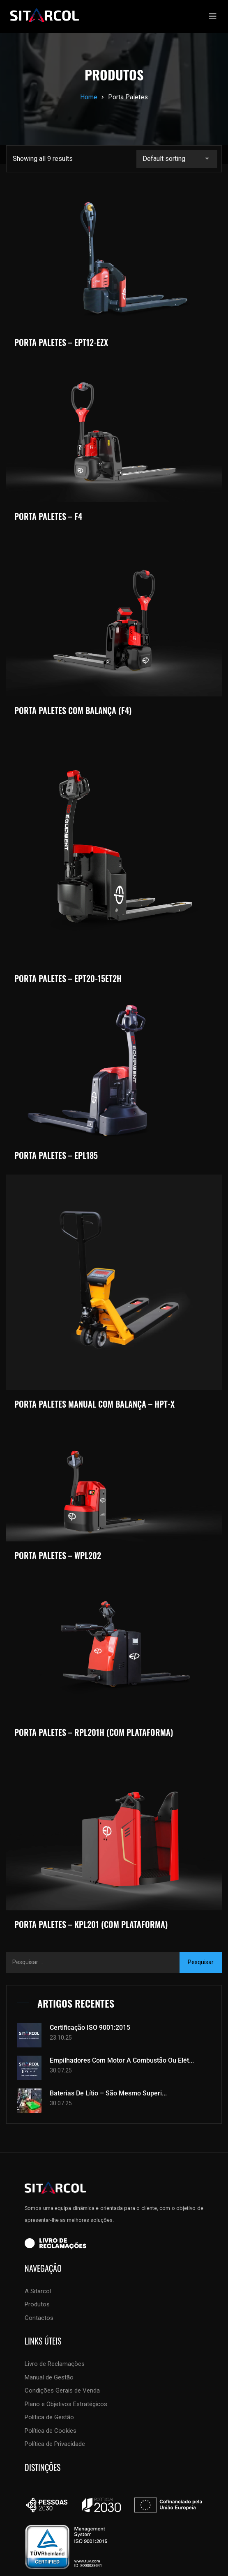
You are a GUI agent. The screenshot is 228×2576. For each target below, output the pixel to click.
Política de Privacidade (55, 2444)
